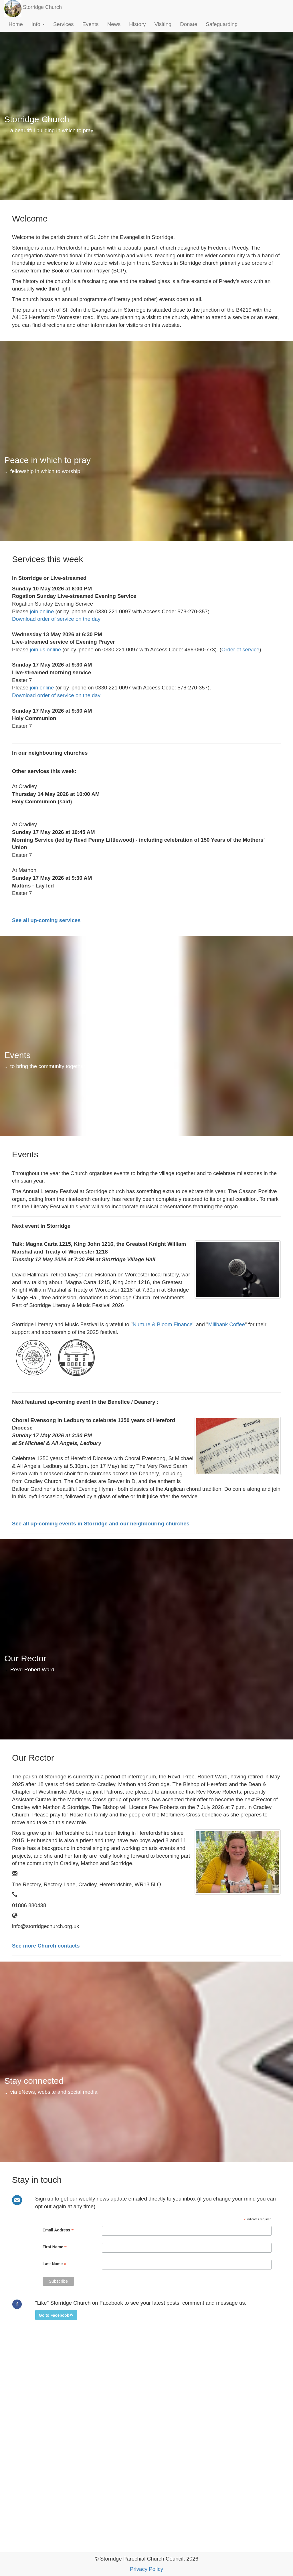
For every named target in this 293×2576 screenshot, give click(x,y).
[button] (56, 2315)
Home (16, 24)
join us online (45, 650)
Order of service (240, 650)
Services (63, 24)
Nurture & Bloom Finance (162, 1324)
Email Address (58, 2230)
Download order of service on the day (56, 619)
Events (90, 24)
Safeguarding (221, 24)
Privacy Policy (146, 2569)
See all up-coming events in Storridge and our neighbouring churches (100, 1524)
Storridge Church (42, 7)
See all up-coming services (46, 920)
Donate (188, 24)
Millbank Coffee (226, 1324)
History (137, 24)
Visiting (162, 24)
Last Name (54, 2264)
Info (38, 24)
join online (42, 611)
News (114, 24)
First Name (55, 2247)
